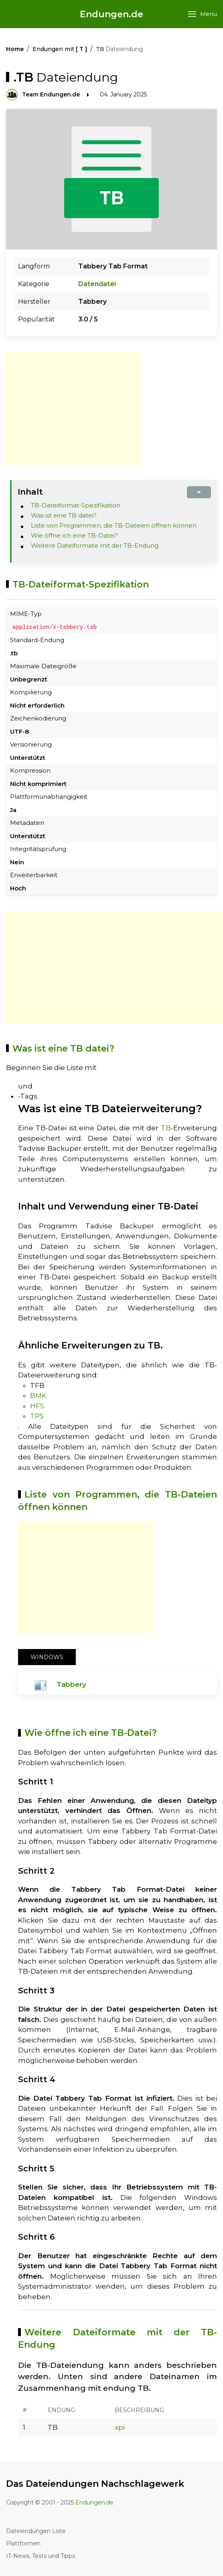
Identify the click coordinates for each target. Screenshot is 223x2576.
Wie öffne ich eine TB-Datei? (74, 535)
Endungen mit (59, 49)
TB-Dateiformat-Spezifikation (75, 505)
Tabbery (71, 1684)
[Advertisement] (73, 408)
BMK (38, 1395)
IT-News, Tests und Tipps (40, 2555)
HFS (37, 1406)
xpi (120, 2427)
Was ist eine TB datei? (64, 515)
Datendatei (97, 284)
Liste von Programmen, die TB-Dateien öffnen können (114, 525)
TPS (37, 1416)
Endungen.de (111, 14)
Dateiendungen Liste (36, 2530)
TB (166, 1128)
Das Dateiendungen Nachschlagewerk (95, 2483)
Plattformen (23, 2543)
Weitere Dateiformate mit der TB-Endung (94, 545)
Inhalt (30, 492)
